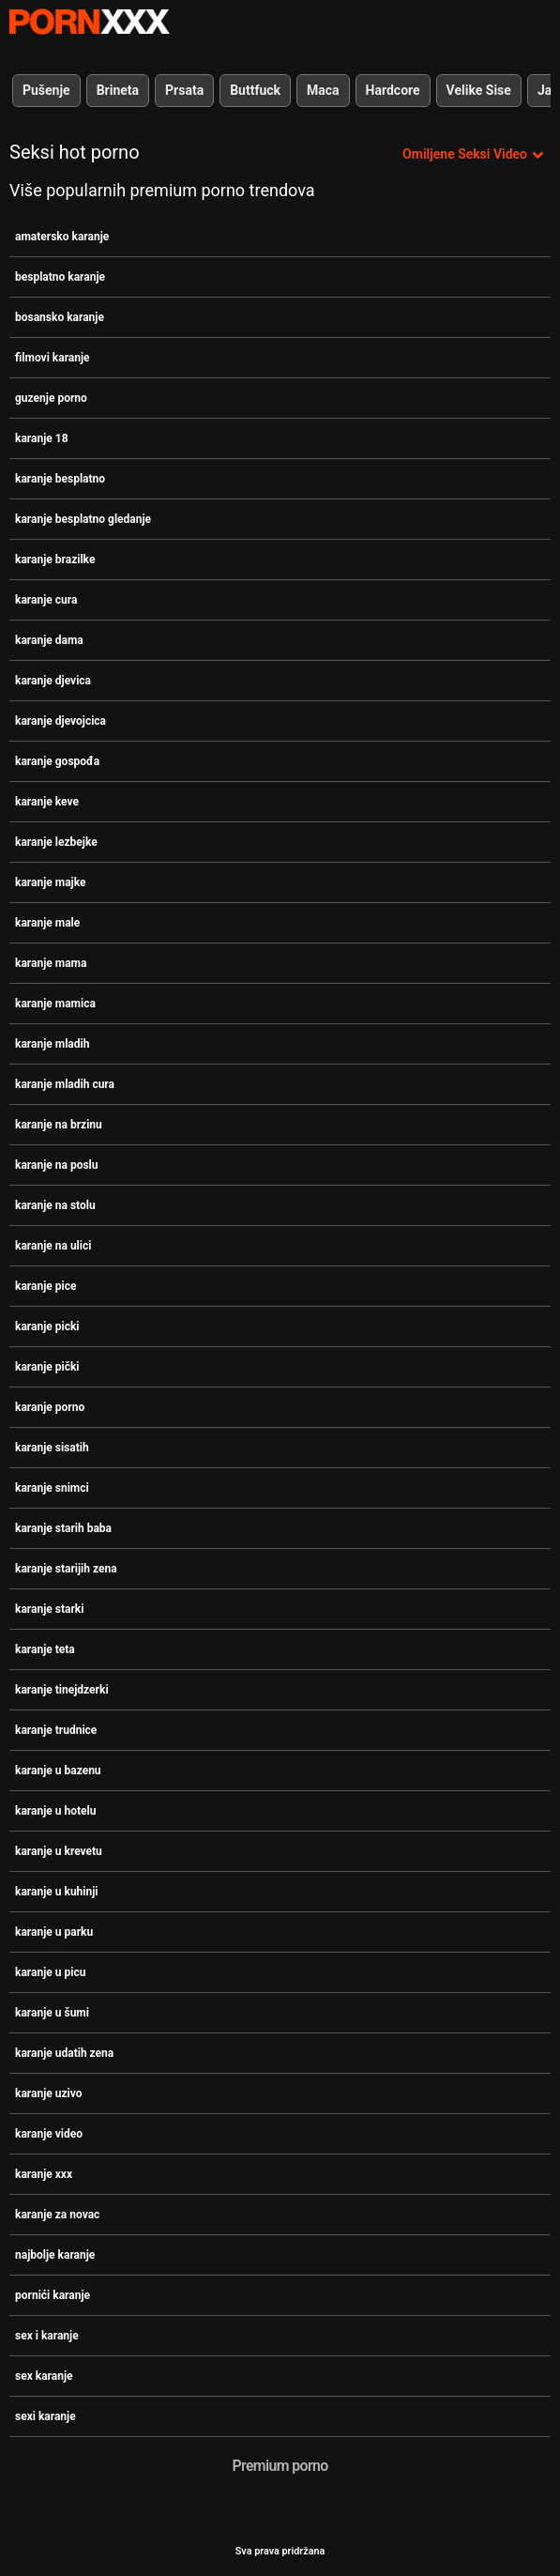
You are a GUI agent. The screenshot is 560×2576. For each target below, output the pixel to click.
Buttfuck (255, 90)
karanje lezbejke (56, 842)
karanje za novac (57, 2214)
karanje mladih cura (64, 1084)
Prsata (184, 90)
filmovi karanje (52, 357)
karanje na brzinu (58, 1124)
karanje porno (49, 1407)
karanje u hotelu (55, 1810)
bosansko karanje (59, 317)
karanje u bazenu (58, 1770)
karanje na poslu (56, 1165)
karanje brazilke (55, 559)
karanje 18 (41, 438)
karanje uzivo (49, 2093)
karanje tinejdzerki (62, 1689)
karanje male (47, 922)
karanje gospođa (57, 761)
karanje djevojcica (60, 721)
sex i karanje (47, 2335)
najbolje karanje (55, 2255)
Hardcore (393, 90)
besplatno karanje (60, 277)
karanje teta (45, 1649)
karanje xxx (43, 2174)
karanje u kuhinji (56, 1891)
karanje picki (47, 1326)
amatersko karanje (62, 236)
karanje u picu (50, 1972)
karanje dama (49, 640)
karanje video (49, 2133)
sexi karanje (45, 2416)
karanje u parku (54, 1932)
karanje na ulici (53, 1245)
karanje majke (50, 882)
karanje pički (47, 1366)
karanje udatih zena (64, 2053)
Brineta (118, 90)
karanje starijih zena (66, 1568)
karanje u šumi (52, 2012)
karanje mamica (55, 1003)
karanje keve (47, 801)
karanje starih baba (63, 1528)
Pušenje (46, 90)
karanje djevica (53, 680)
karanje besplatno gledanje (83, 519)
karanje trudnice (56, 1730)
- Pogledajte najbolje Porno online (89, 21)
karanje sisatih (52, 1447)
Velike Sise (478, 90)
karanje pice (45, 1286)
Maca (323, 90)
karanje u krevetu (58, 1851)
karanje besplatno (60, 478)
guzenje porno (51, 398)
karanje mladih (52, 1043)
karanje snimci (52, 1488)
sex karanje (44, 2376)
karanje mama (50, 963)
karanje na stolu (55, 1205)
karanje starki (49, 1609)
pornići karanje (52, 2295)
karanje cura (46, 599)
